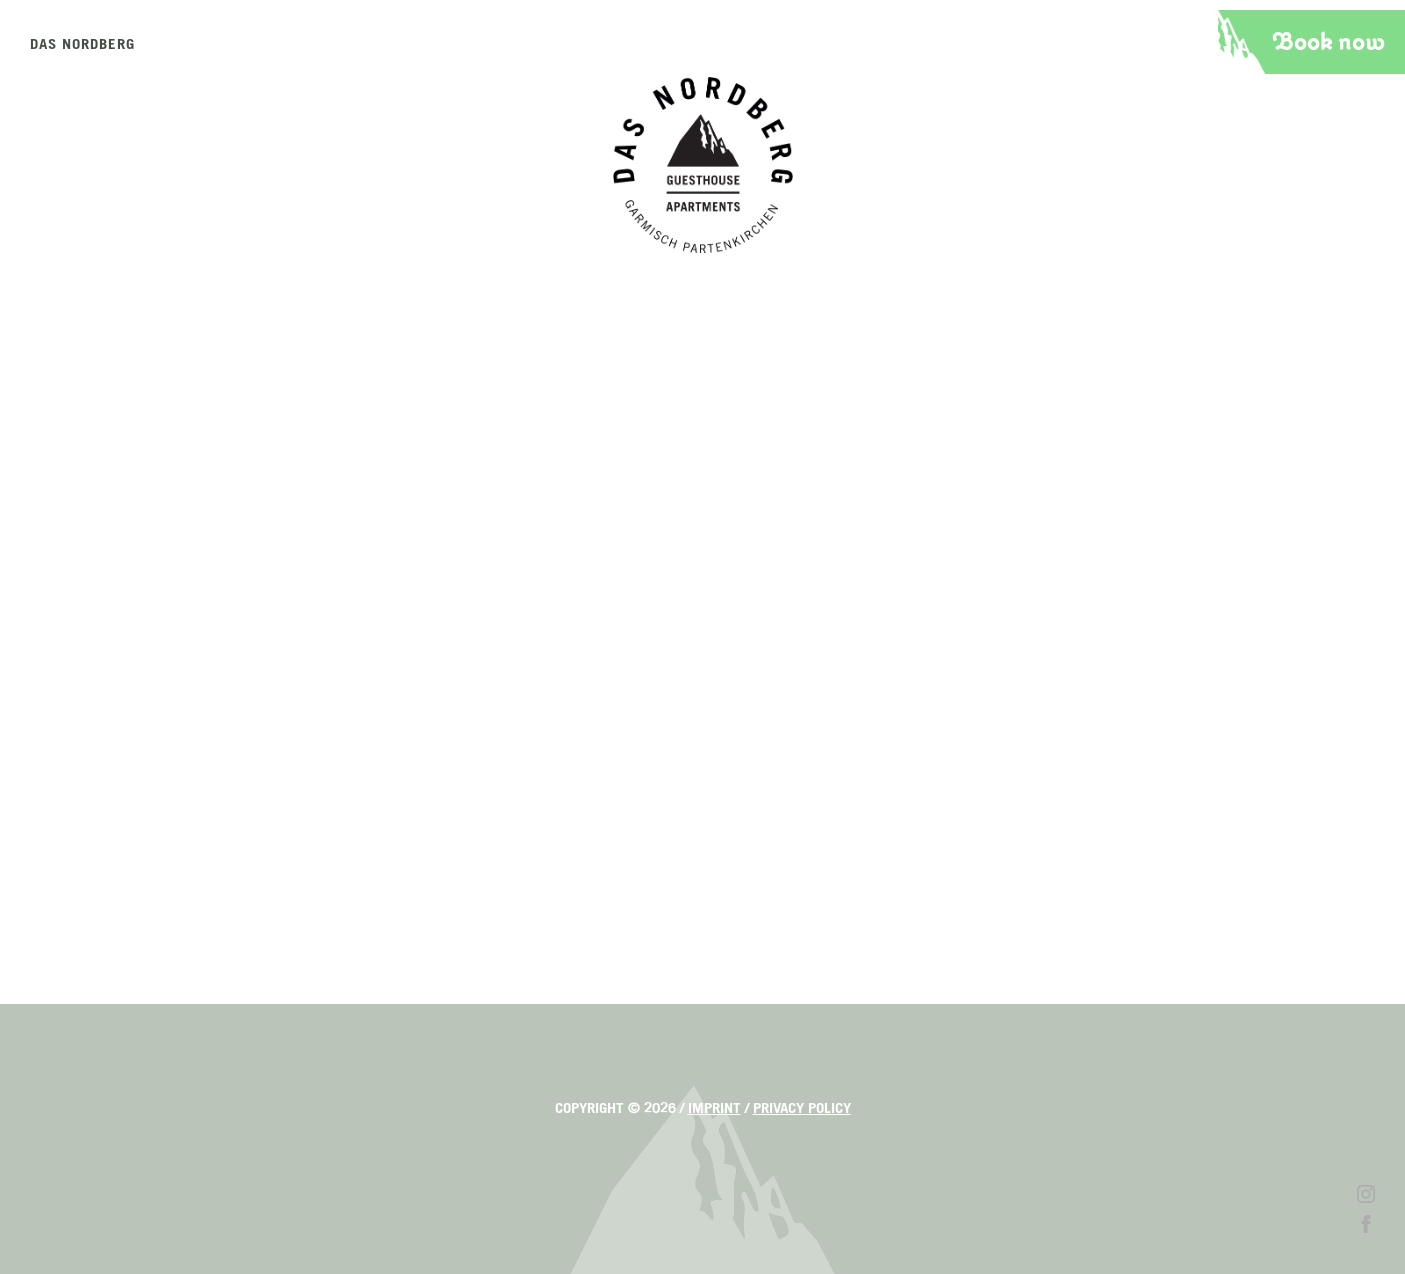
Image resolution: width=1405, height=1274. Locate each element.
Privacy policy (802, 1108)
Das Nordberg (82, 44)
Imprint (714, 1108)
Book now (1329, 42)
